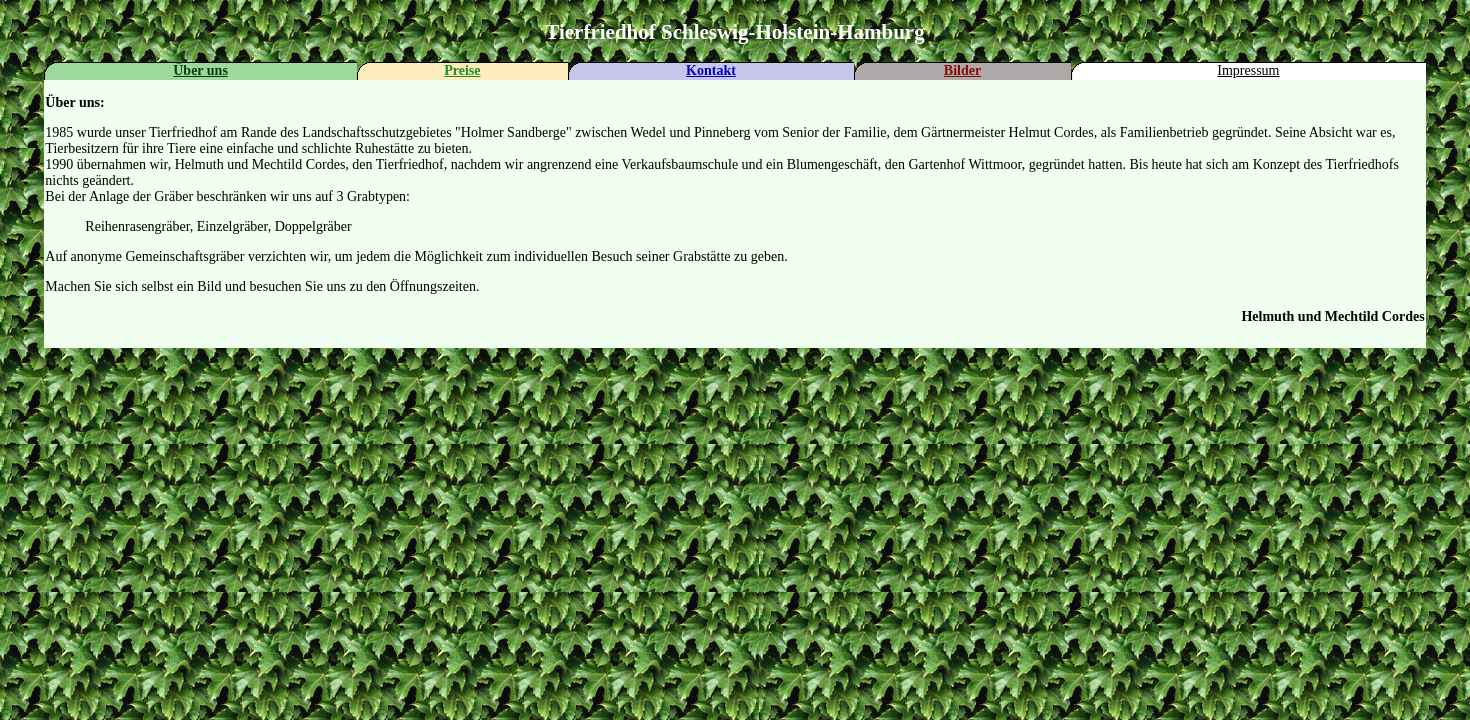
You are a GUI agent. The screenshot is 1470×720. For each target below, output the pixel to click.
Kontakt (711, 70)
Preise (462, 70)
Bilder (962, 70)
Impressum (1248, 70)
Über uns (200, 70)
